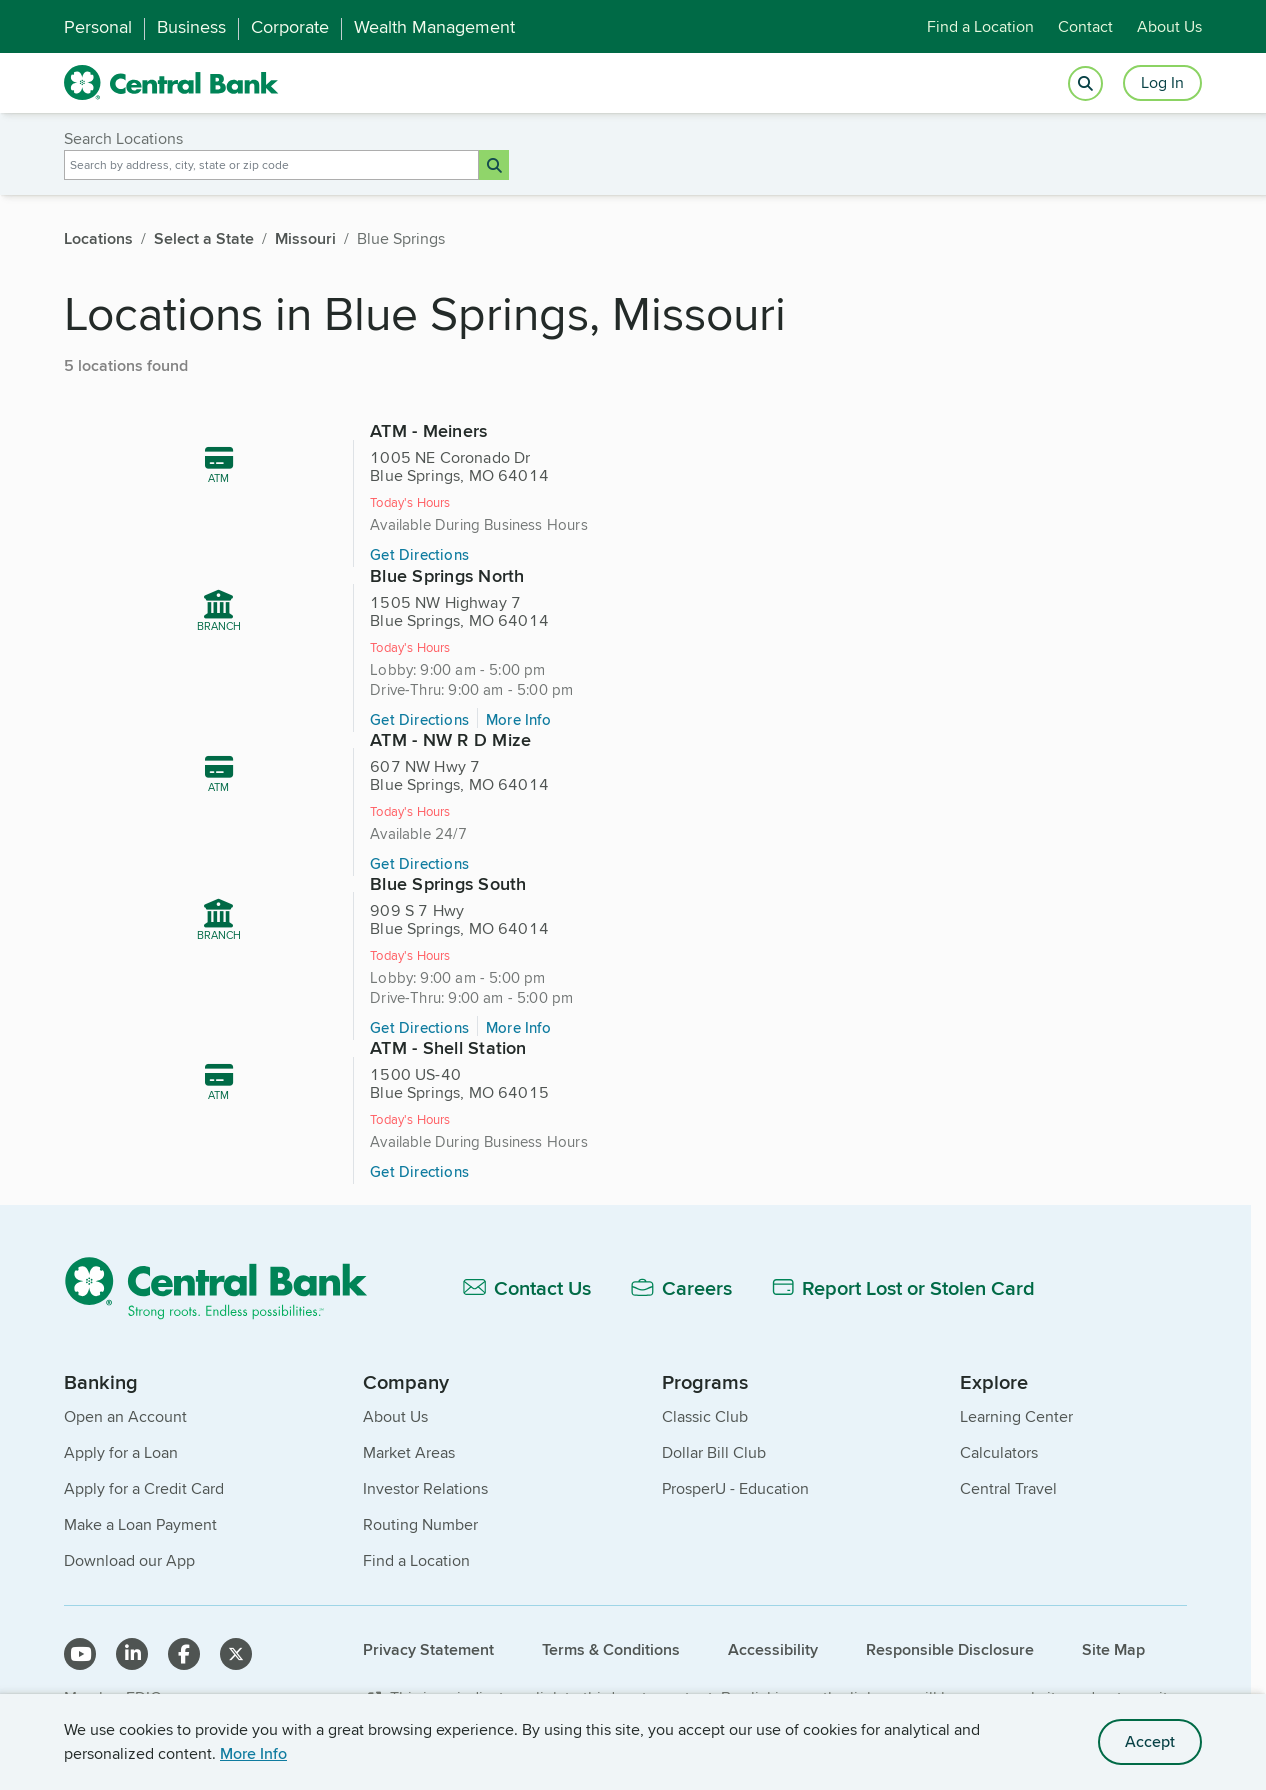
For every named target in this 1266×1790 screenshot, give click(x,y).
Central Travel (1008, 1452)
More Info (253, 1753)
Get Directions (393, 584)
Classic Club (705, 1380)
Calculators (999, 1416)
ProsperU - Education (735, 1452)
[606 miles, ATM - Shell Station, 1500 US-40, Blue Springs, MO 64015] (633, 1015)
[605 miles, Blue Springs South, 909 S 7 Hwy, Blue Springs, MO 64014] (840, 776)
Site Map (1113, 1613)
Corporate (290, 27)
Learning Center (1016, 1380)
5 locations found (126, 365)
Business (191, 27)
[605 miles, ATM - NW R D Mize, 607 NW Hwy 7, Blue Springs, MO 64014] (425, 776)
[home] (171, 83)
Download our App (129, 1524)
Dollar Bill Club (714, 1416)
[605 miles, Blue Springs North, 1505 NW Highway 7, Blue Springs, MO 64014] (840, 528)
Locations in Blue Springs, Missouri (425, 312)
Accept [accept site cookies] (1150, 1741)
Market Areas (409, 1416)
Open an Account (125, 1380)
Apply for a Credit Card (144, 1452)
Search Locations (123, 139)
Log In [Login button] (1162, 82)
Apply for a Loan (121, 1416)
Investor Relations (425, 1452)
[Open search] (1085, 83)
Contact (1085, 26)
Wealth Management (434, 27)
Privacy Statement (428, 1613)
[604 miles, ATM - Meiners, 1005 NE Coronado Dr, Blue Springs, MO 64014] (425, 528)
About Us (1169, 26)
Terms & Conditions (611, 1613)
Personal (98, 27)
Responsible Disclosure (950, 1613)
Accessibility (773, 1613)
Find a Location (980, 26)
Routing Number (420, 1488)
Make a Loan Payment (140, 1488)
